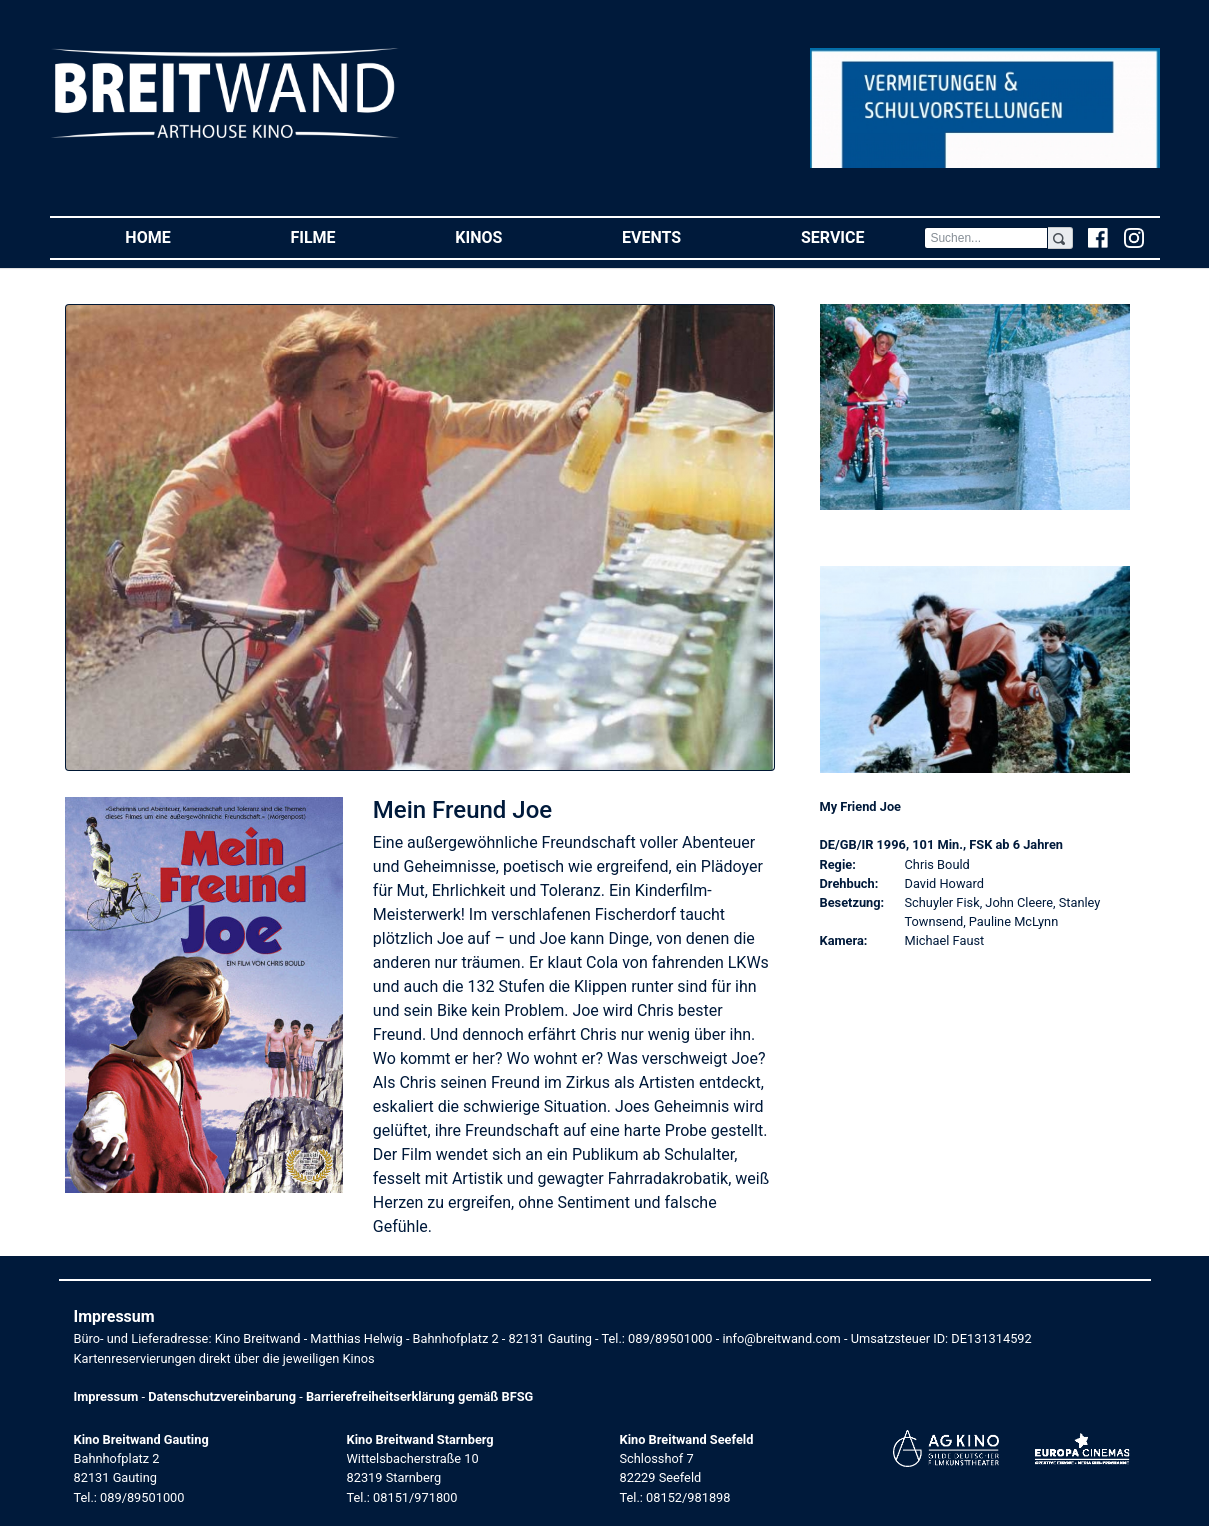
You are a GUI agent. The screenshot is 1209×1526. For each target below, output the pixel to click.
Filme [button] (342, 236)
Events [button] (681, 236)
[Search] (986, 238)
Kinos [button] (508, 236)
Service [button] (862, 236)
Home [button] (177, 236)
